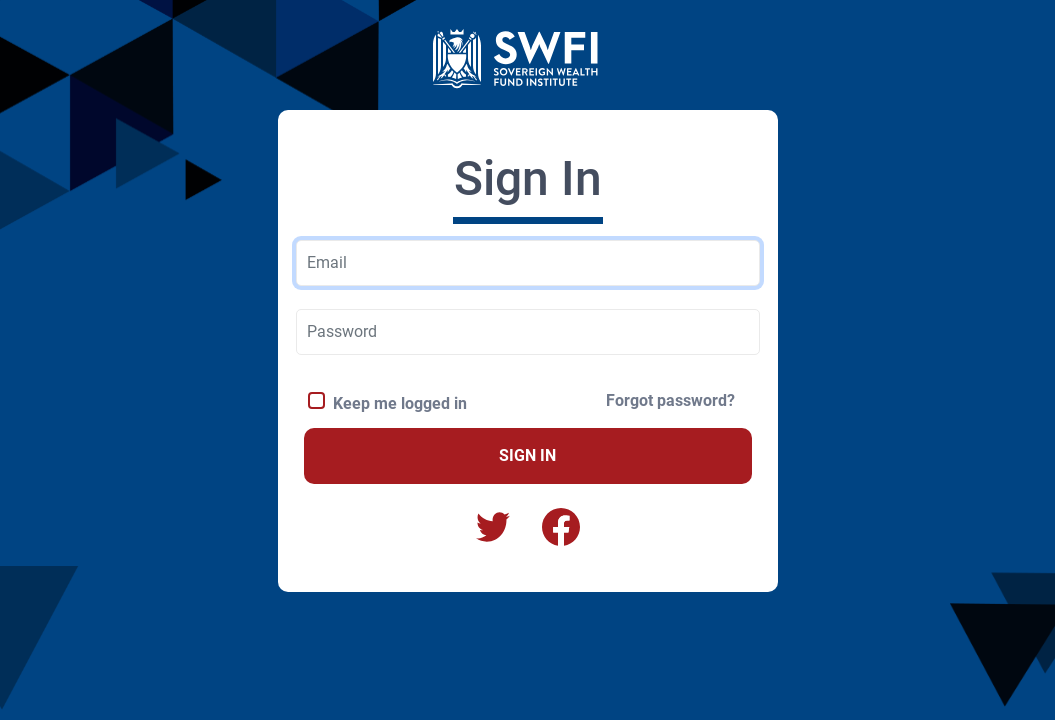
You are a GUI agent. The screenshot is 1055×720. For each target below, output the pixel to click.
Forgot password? (670, 400)
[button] (561, 527)
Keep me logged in (396, 403)
